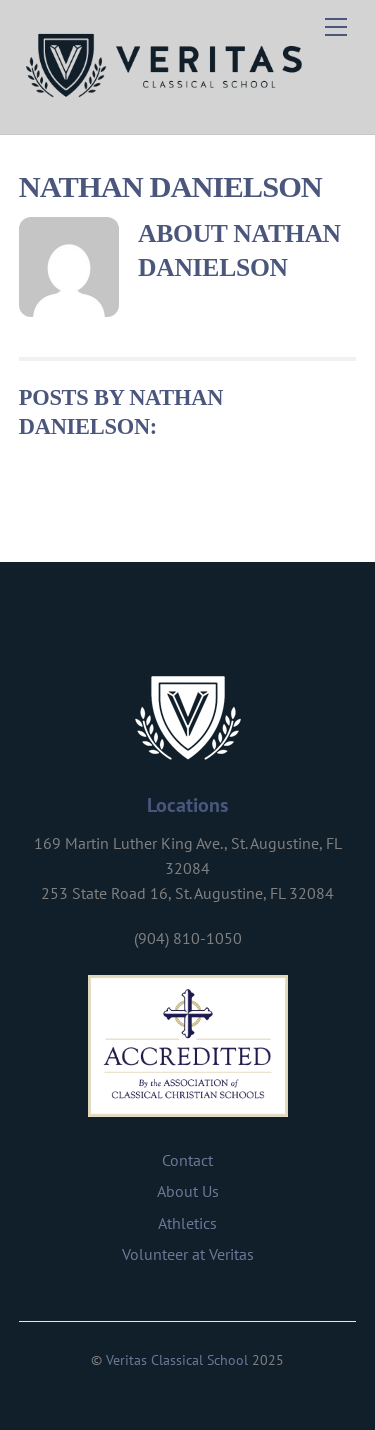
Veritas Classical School (177, 1360)
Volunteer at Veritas (188, 1254)
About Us (188, 1191)
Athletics (187, 1223)
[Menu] (336, 27)
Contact (187, 1160)
